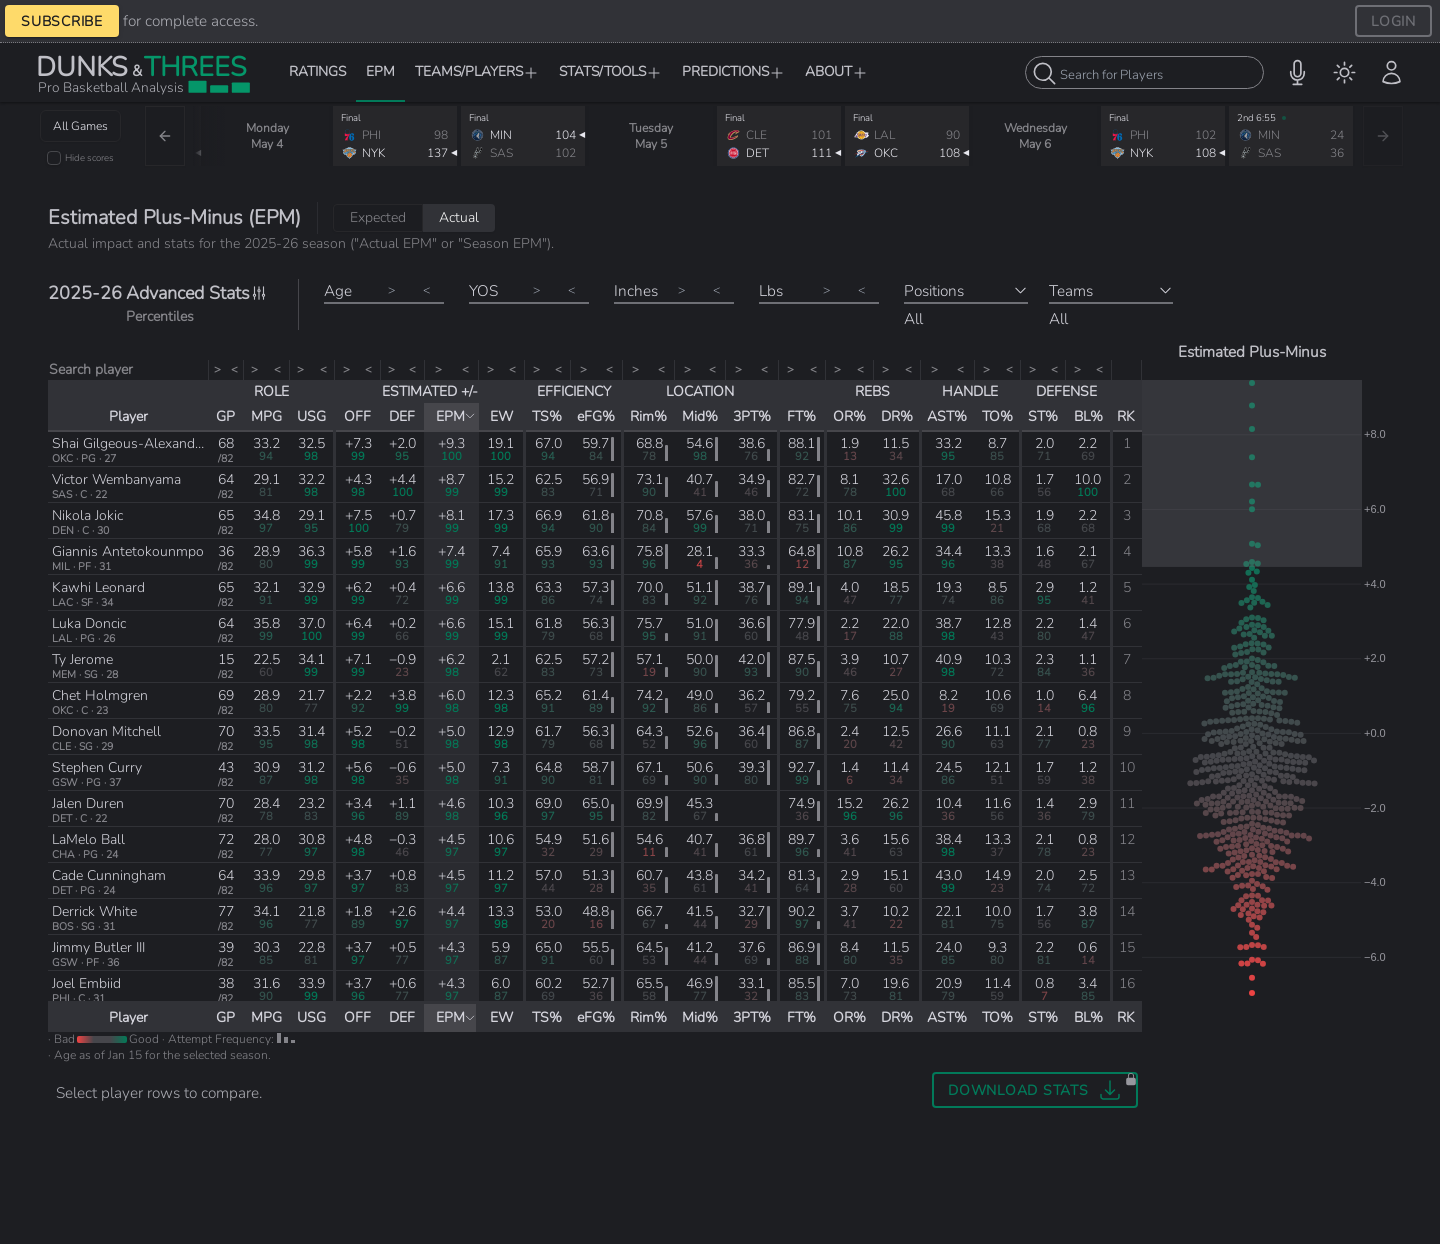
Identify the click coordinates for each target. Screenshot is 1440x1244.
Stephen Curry (97, 767)
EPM (380, 71)
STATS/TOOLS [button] (610, 71)
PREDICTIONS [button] (733, 71)
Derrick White (94, 911)
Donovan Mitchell (106, 731)
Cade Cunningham (109, 875)
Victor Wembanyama (116, 479)
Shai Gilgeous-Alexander (129, 443)
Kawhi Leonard (98, 587)
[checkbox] (54, 158)
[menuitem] (1344, 72)
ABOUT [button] (836, 71)
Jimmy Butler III (98, 947)
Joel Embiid (86, 983)
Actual (459, 217)
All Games (80, 126)
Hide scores (89, 157)
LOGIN (1393, 21)
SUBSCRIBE (62, 21)
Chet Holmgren (100, 695)
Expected (378, 217)
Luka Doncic (89, 623)
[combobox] (1144, 72)
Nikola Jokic (87, 515)
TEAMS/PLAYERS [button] (477, 71)
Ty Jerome (82, 659)
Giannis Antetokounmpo (128, 551)
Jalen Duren (88, 803)
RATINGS (317, 71)
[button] (1297, 72)
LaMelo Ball (88, 839)
